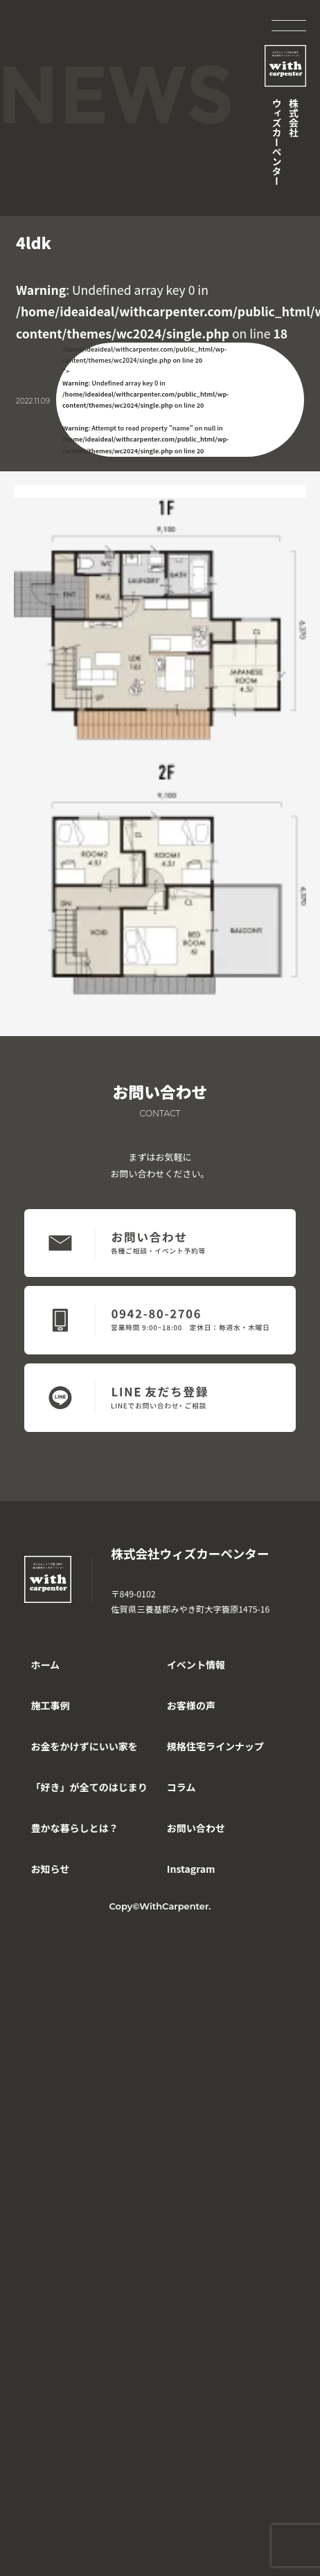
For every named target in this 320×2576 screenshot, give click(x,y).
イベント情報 (196, 1664)
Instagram (191, 1869)
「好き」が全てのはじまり (88, 1787)
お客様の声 (191, 1705)
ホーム (45, 1664)
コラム (181, 1787)
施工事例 (49, 1705)
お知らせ (49, 1869)
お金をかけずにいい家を (83, 1746)
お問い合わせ (196, 1828)
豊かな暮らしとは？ (74, 1828)
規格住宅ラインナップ (215, 1746)
